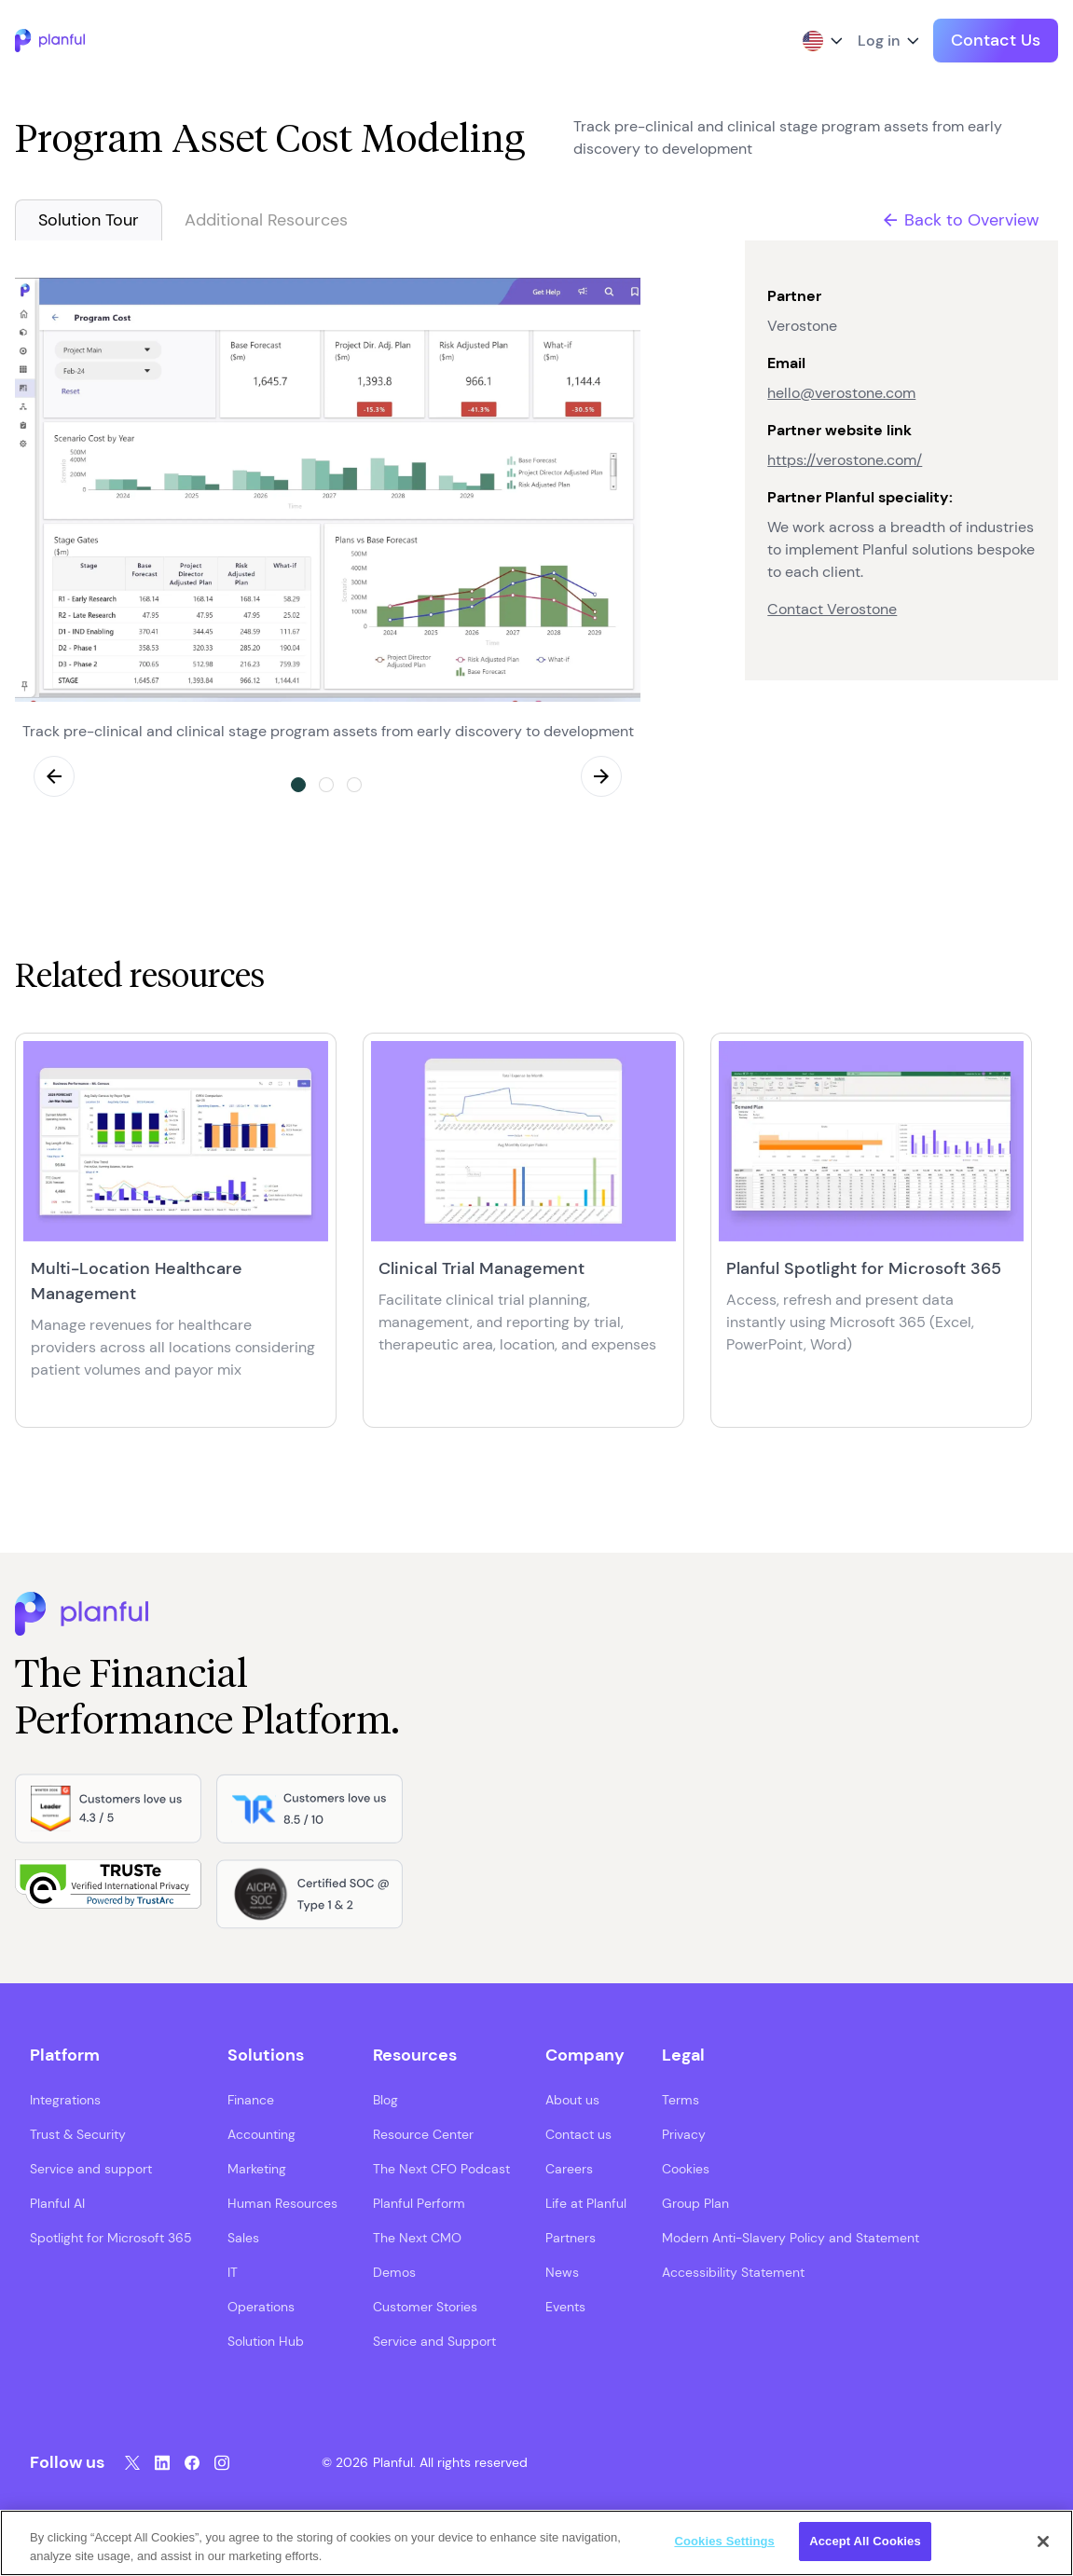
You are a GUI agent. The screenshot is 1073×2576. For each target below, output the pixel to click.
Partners (570, 2236)
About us (572, 2098)
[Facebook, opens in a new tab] (192, 2462)
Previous (54, 776)
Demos (394, 2271)
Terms (680, 2098)
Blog (385, 2098)
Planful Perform (419, 2202)
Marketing (256, 2167)
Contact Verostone (832, 609)
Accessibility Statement (733, 2271)
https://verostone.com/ (844, 460)
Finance (250, 2098)
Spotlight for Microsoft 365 (111, 2236)
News (562, 2271)
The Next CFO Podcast (441, 2167)
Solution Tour (88, 220)
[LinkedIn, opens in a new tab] (162, 2462)
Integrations (65, 2098)
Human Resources (282, 2202)
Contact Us (995, 40)
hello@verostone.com (841, 393)
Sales (243, 2236)
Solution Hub (265, 2340)
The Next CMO (417, 2236)
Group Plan (695, 2202)
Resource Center (423, 2133)
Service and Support (434, 2340)
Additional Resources (266, 220)
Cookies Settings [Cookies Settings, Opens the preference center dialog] (724, 2541)
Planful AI (57, 2202)
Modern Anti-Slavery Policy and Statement (790, 2236)
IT (232, 2271)
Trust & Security (78, 2133)
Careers (569, 2167)
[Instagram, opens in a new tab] (221, 2462)
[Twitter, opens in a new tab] (132, 2462)
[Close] (1043, 2541)
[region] (536, 2543)
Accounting (261, 2133)
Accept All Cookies (865, 2541)
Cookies (685, 2167)
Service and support (91, 2167)
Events (565, 2305)
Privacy (684, 2133)
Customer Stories (425, 2305)
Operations (261, 2305)
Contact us (578, 2133)
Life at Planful (585, 2202)
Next (601, 776)
